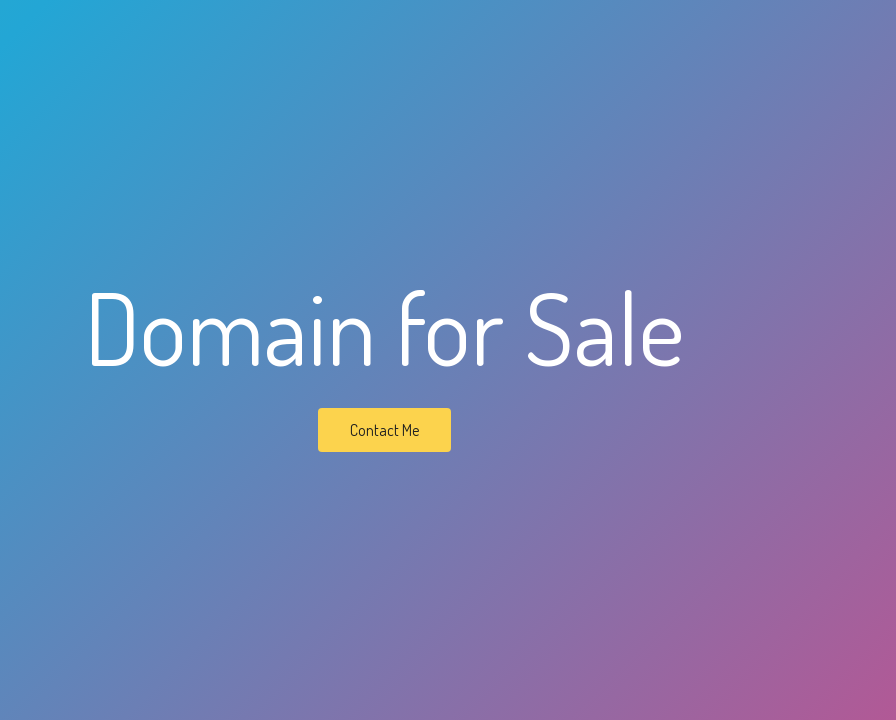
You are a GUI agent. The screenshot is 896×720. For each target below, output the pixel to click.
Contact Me (384, 430)
